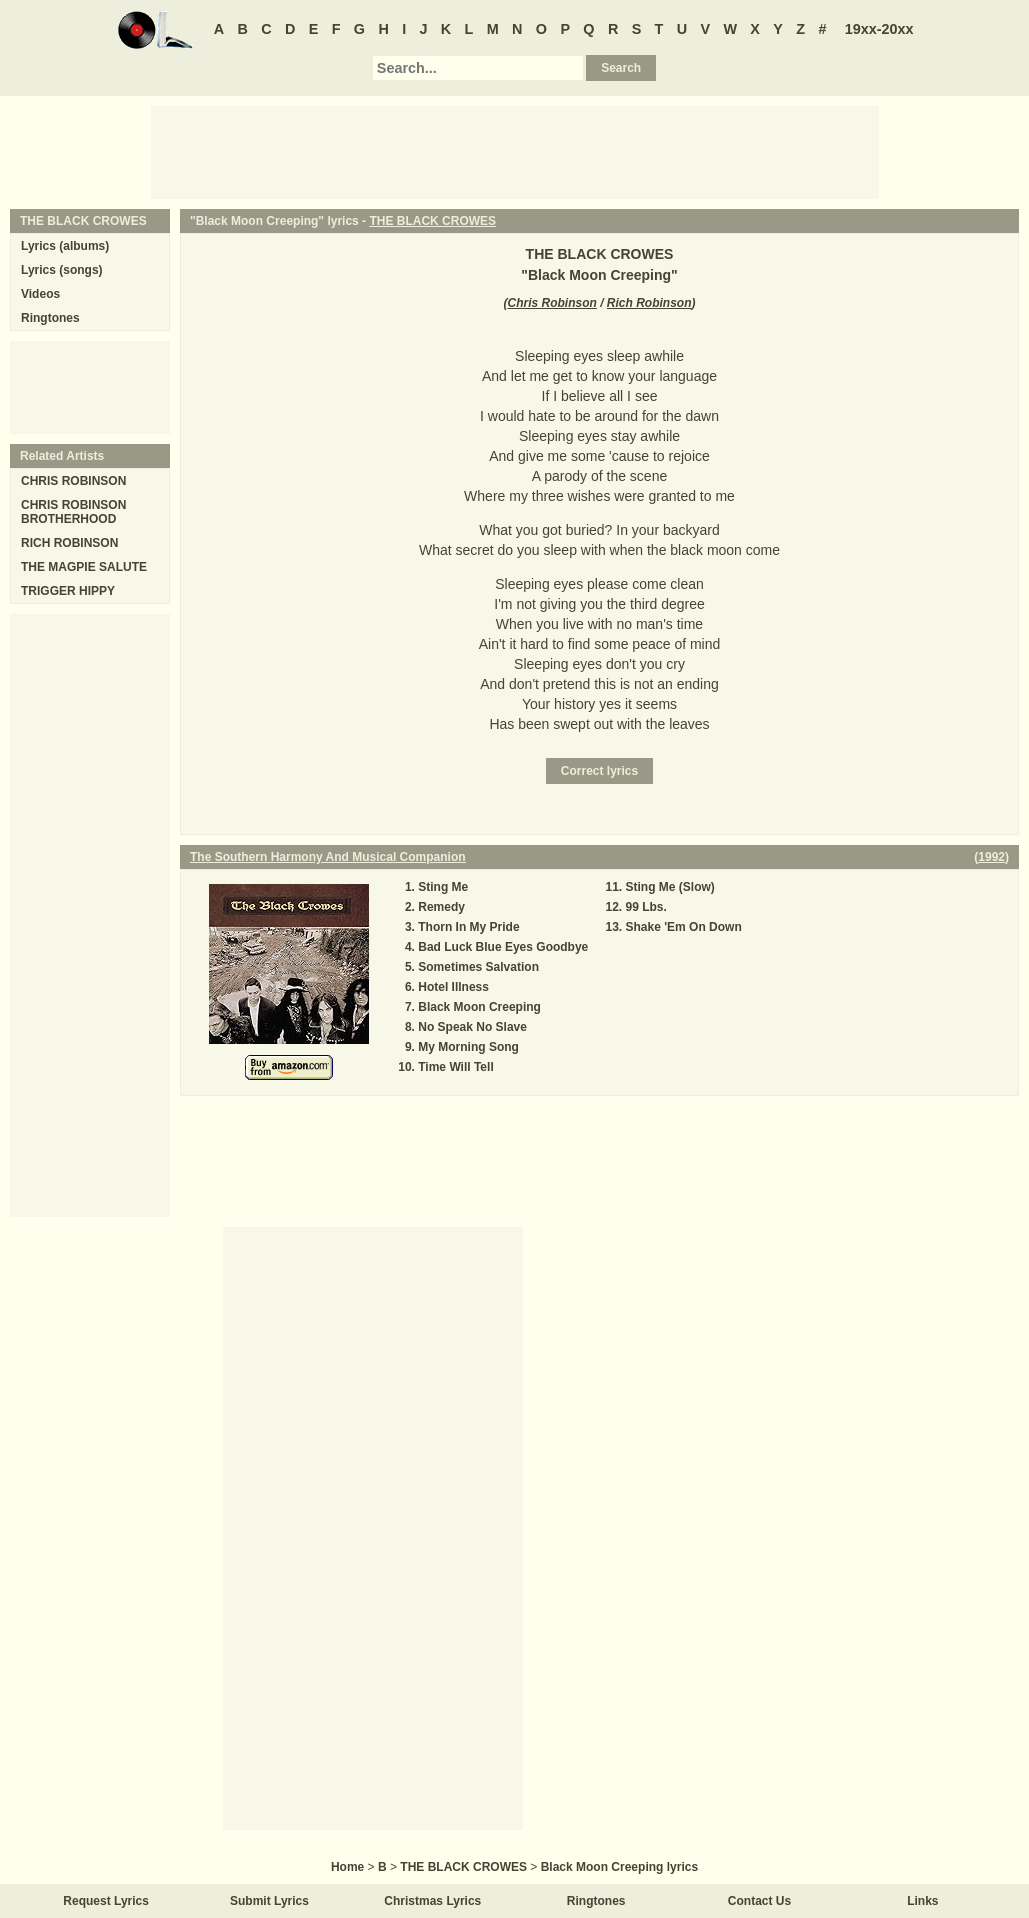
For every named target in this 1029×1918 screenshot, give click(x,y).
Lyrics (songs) (62, 270)
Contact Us (759, 1901)
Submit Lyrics (269, 1901)
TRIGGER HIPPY (68, 591)
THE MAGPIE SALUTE (84, 567)
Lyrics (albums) (65, 246)
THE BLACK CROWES (432, 221)
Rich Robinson (649, 303)
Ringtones (50, 318)
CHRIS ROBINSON (73, 481)
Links (922, 1901)
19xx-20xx (879, 29)
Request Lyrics (106, 1901)
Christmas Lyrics (432, 1901)
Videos (40, 294)
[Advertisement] (515, 151)
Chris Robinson (551, 303)
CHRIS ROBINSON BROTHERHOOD (73, 512)
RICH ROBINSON (69, 543)
